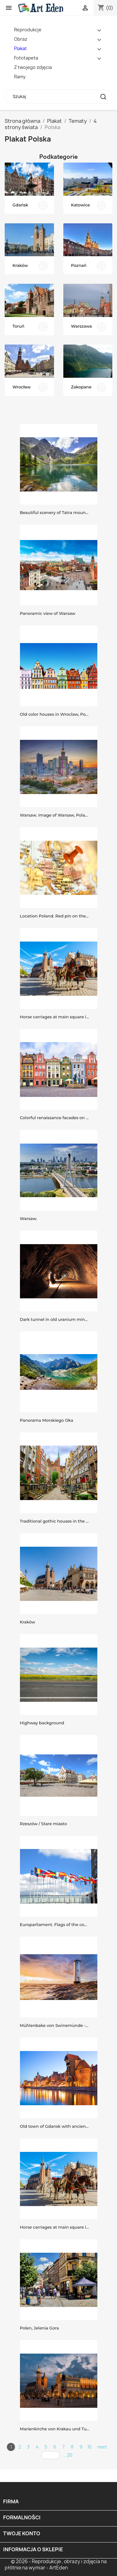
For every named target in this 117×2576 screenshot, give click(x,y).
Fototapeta (26, 58)
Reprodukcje (27, 30)
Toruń (18, 326)
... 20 (67, 2455)
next (102, 2447)
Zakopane (81, 386)
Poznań (79, 265)
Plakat (20, 48)
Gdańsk (20, 204)
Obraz (20, 39)
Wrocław (21, 386)
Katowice (80, 204)
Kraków (20, 265)
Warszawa (81, 326)
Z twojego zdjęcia (33, 67)
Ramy (20, 77)
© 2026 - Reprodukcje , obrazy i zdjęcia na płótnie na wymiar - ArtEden (56, 2564)
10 (89, 2447)
